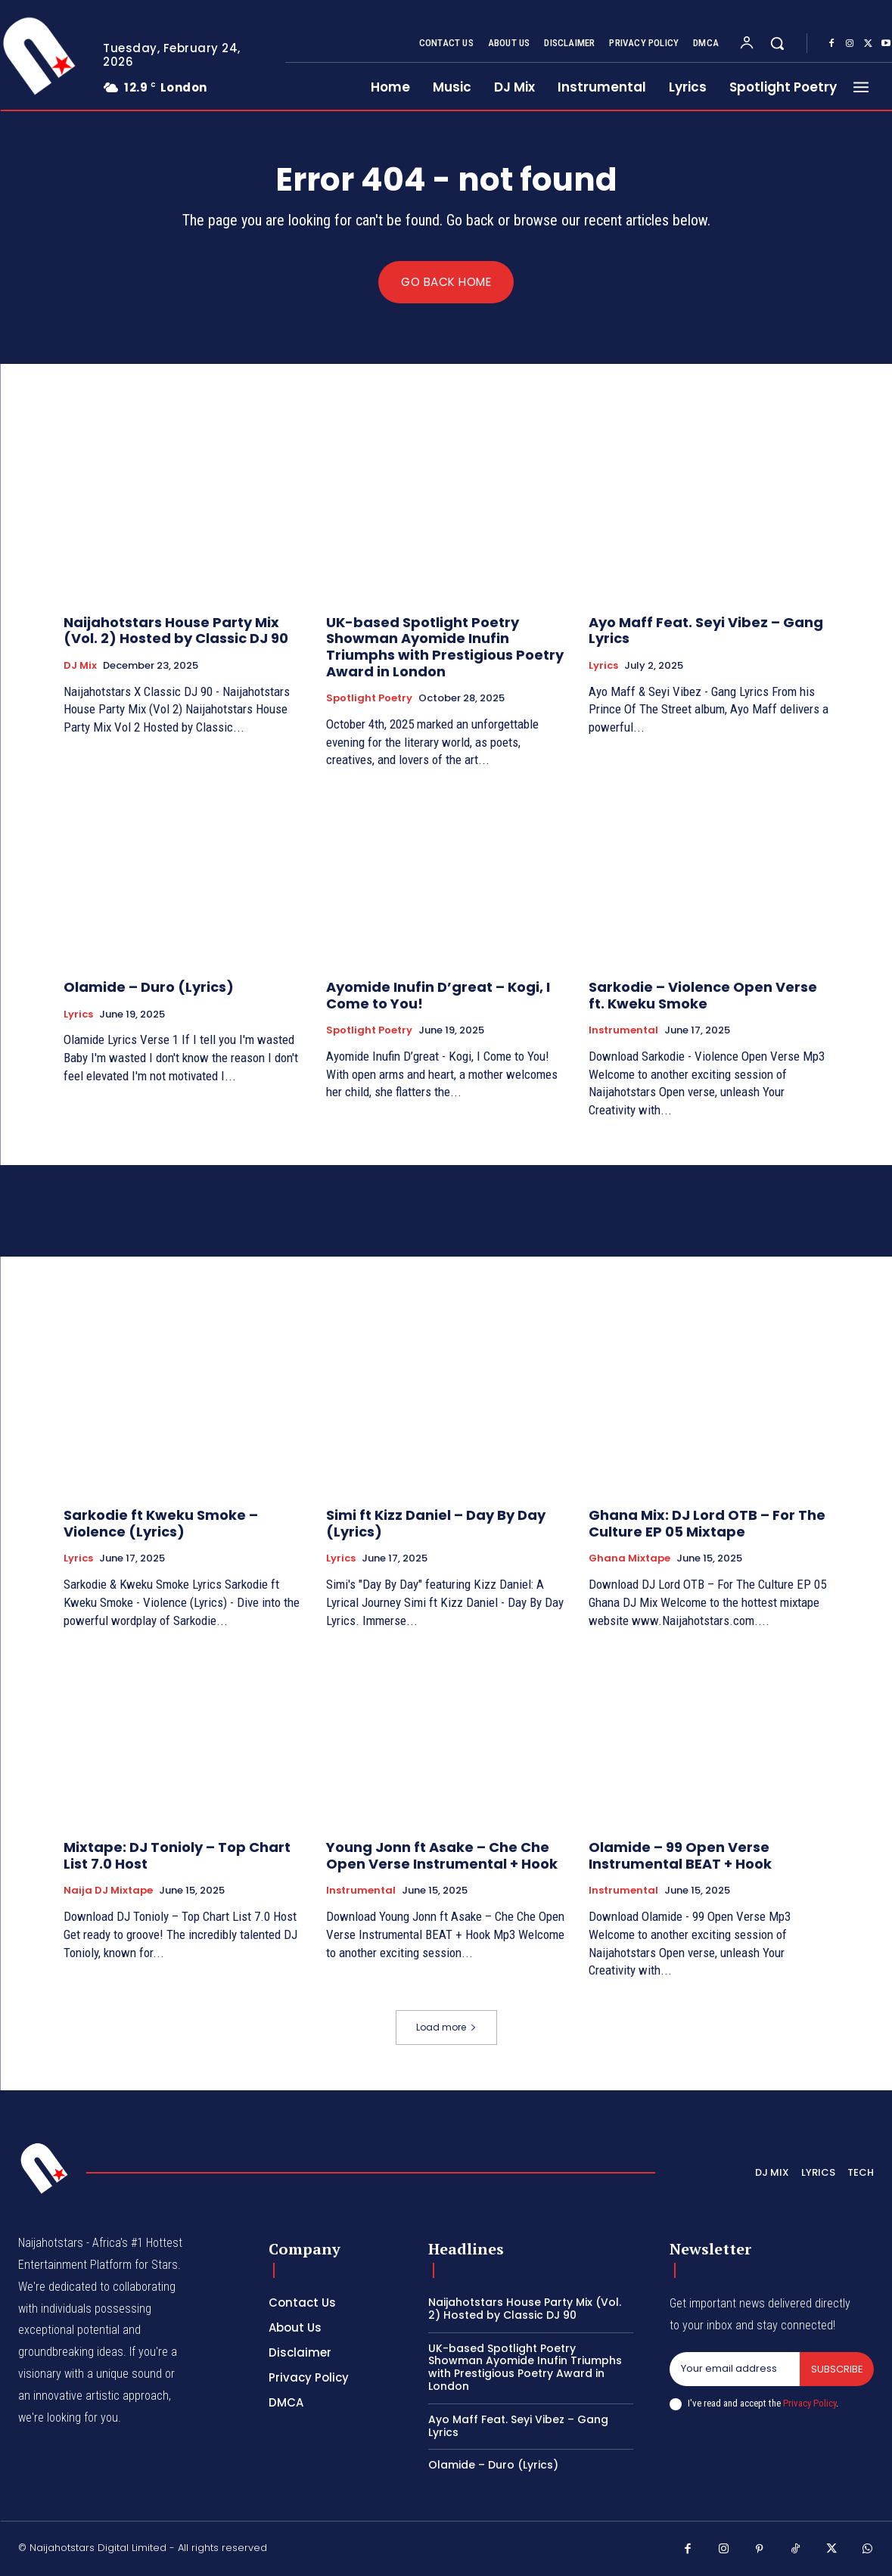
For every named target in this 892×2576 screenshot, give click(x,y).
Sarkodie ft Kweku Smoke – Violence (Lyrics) (161, 1524)
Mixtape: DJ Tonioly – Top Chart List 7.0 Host (177, 1856)
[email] (734, 2369)
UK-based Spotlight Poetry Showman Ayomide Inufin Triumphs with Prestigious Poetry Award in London (445, 647)
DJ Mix (80, 666)
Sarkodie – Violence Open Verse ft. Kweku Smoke (703, 996)
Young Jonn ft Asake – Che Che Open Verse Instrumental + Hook (442, 1856)
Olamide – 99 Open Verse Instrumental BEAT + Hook (680, 1856)
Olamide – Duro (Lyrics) (149, 987)
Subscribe (836, 2369)
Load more (446, 2027)
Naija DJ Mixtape (108, 1891)
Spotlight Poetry (369, 699)
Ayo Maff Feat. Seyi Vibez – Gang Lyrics (706, 630)
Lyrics (603, 666)
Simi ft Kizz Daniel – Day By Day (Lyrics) (435, 1524)
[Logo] (44, 2169)
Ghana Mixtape (629, 1559)
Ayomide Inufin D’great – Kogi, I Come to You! (438, 996)
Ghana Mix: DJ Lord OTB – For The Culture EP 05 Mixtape (707, 1524)
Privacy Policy (809, 2404)
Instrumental (623, 1031)
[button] (777, 43)
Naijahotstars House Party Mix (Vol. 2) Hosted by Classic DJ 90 (176, 630)
